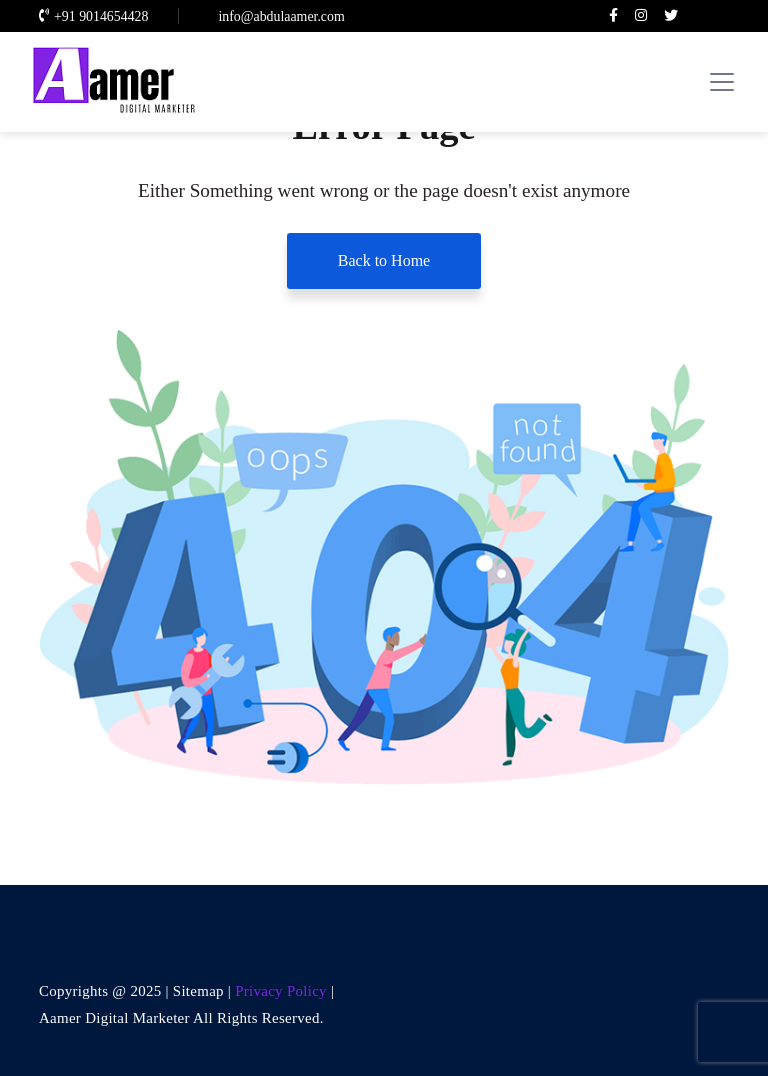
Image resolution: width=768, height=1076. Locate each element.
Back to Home (384, 260)
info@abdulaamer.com (278, 16)
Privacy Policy (283, 991)
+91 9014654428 (93, 16)
